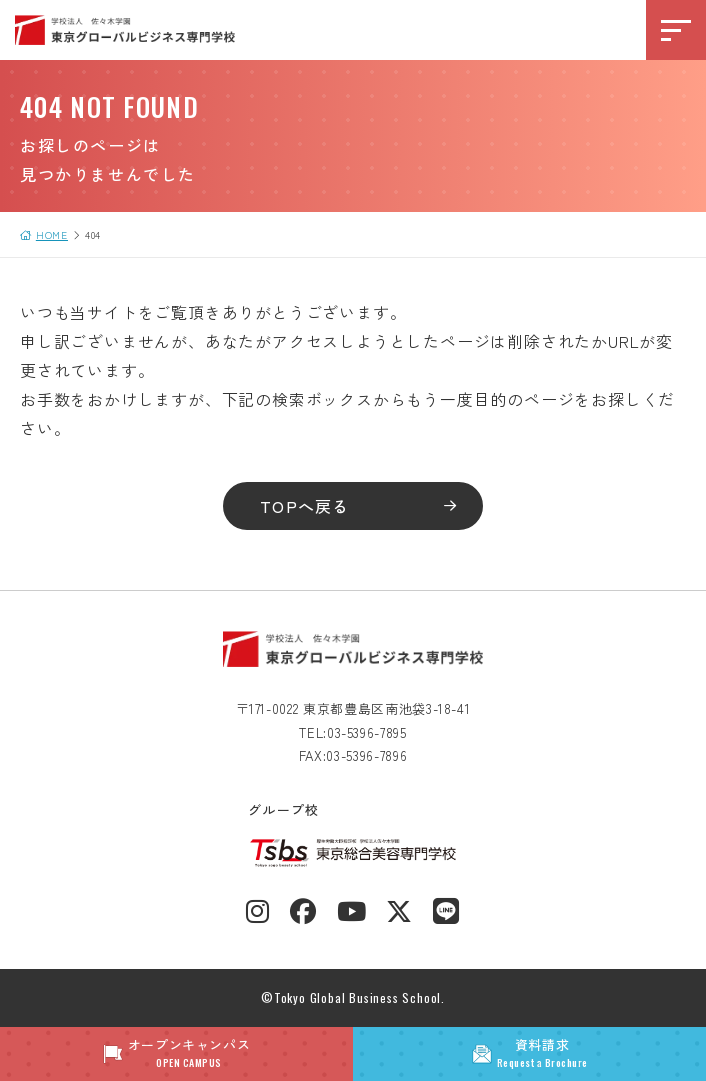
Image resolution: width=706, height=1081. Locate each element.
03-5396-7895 (367, 732)
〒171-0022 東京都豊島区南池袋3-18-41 (353, 708)
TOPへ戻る (305, 506)
